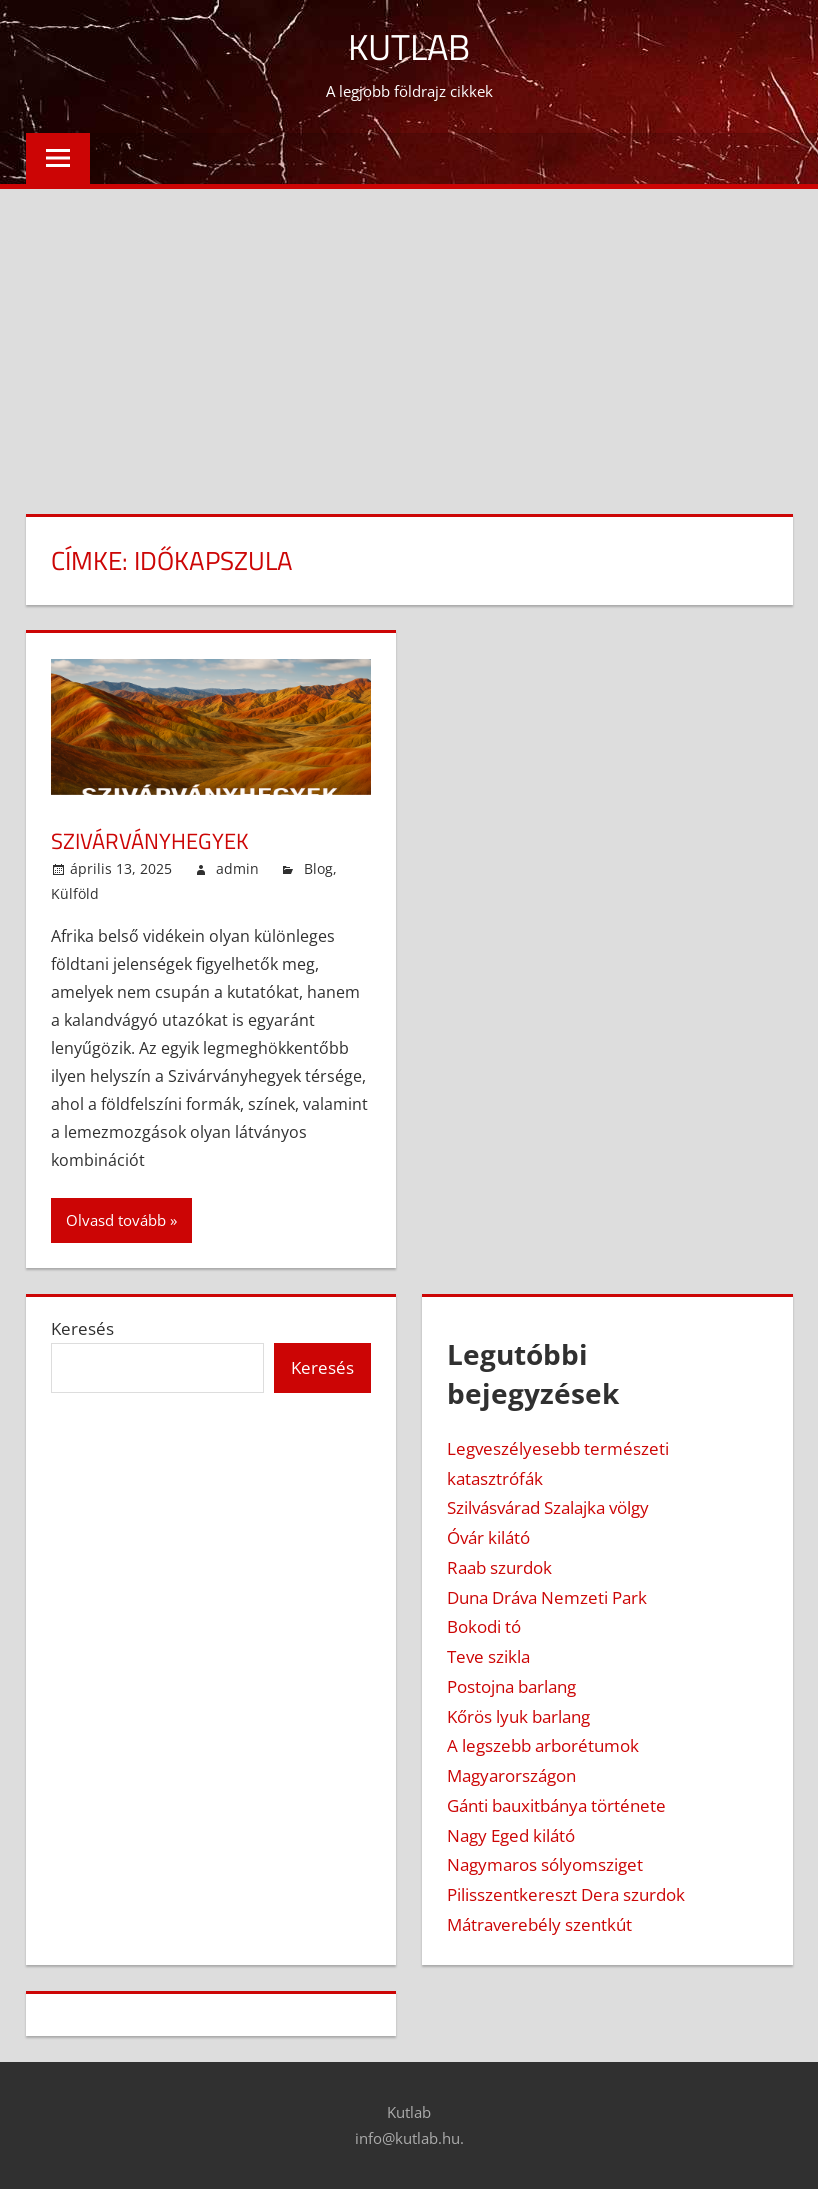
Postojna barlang (511, 1686)
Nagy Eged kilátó (511, 1835)
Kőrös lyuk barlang (518, 1716)
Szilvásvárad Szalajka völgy (548, 1507)
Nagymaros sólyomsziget (545, 1864)
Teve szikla (488, 1656)
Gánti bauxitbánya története (556, 1805)
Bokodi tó (484, 1626)
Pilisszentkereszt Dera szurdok (566, 1894)
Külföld (75, 893)
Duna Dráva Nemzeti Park (547, 1597)
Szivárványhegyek (150, 841)
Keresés (82, 1328)
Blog (318, 868)
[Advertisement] (409, 339)
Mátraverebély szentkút (539, 1924)
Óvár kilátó (488, 1537)
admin (237, 868)
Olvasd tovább (116, 1220)
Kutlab (409, 46)
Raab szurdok (499, 1567)
